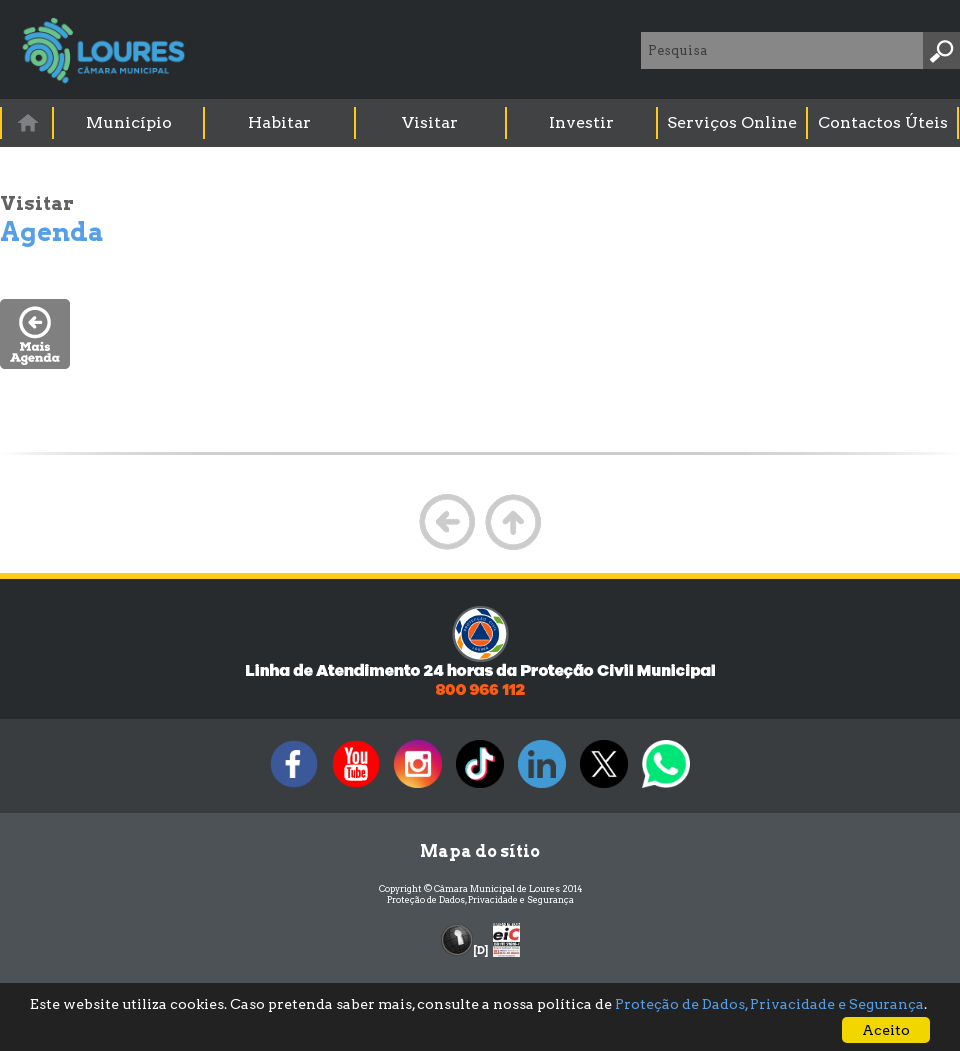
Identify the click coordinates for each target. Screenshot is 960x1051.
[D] (480, 950)
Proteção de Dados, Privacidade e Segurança (480, 899)
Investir (581, 122)
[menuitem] (28, 122)
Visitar (430, 122)
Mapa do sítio (480, 851)
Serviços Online (732, 122)
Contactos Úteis (883, 122)
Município (129, 122)
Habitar (279, 122)
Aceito (886, 1030)
